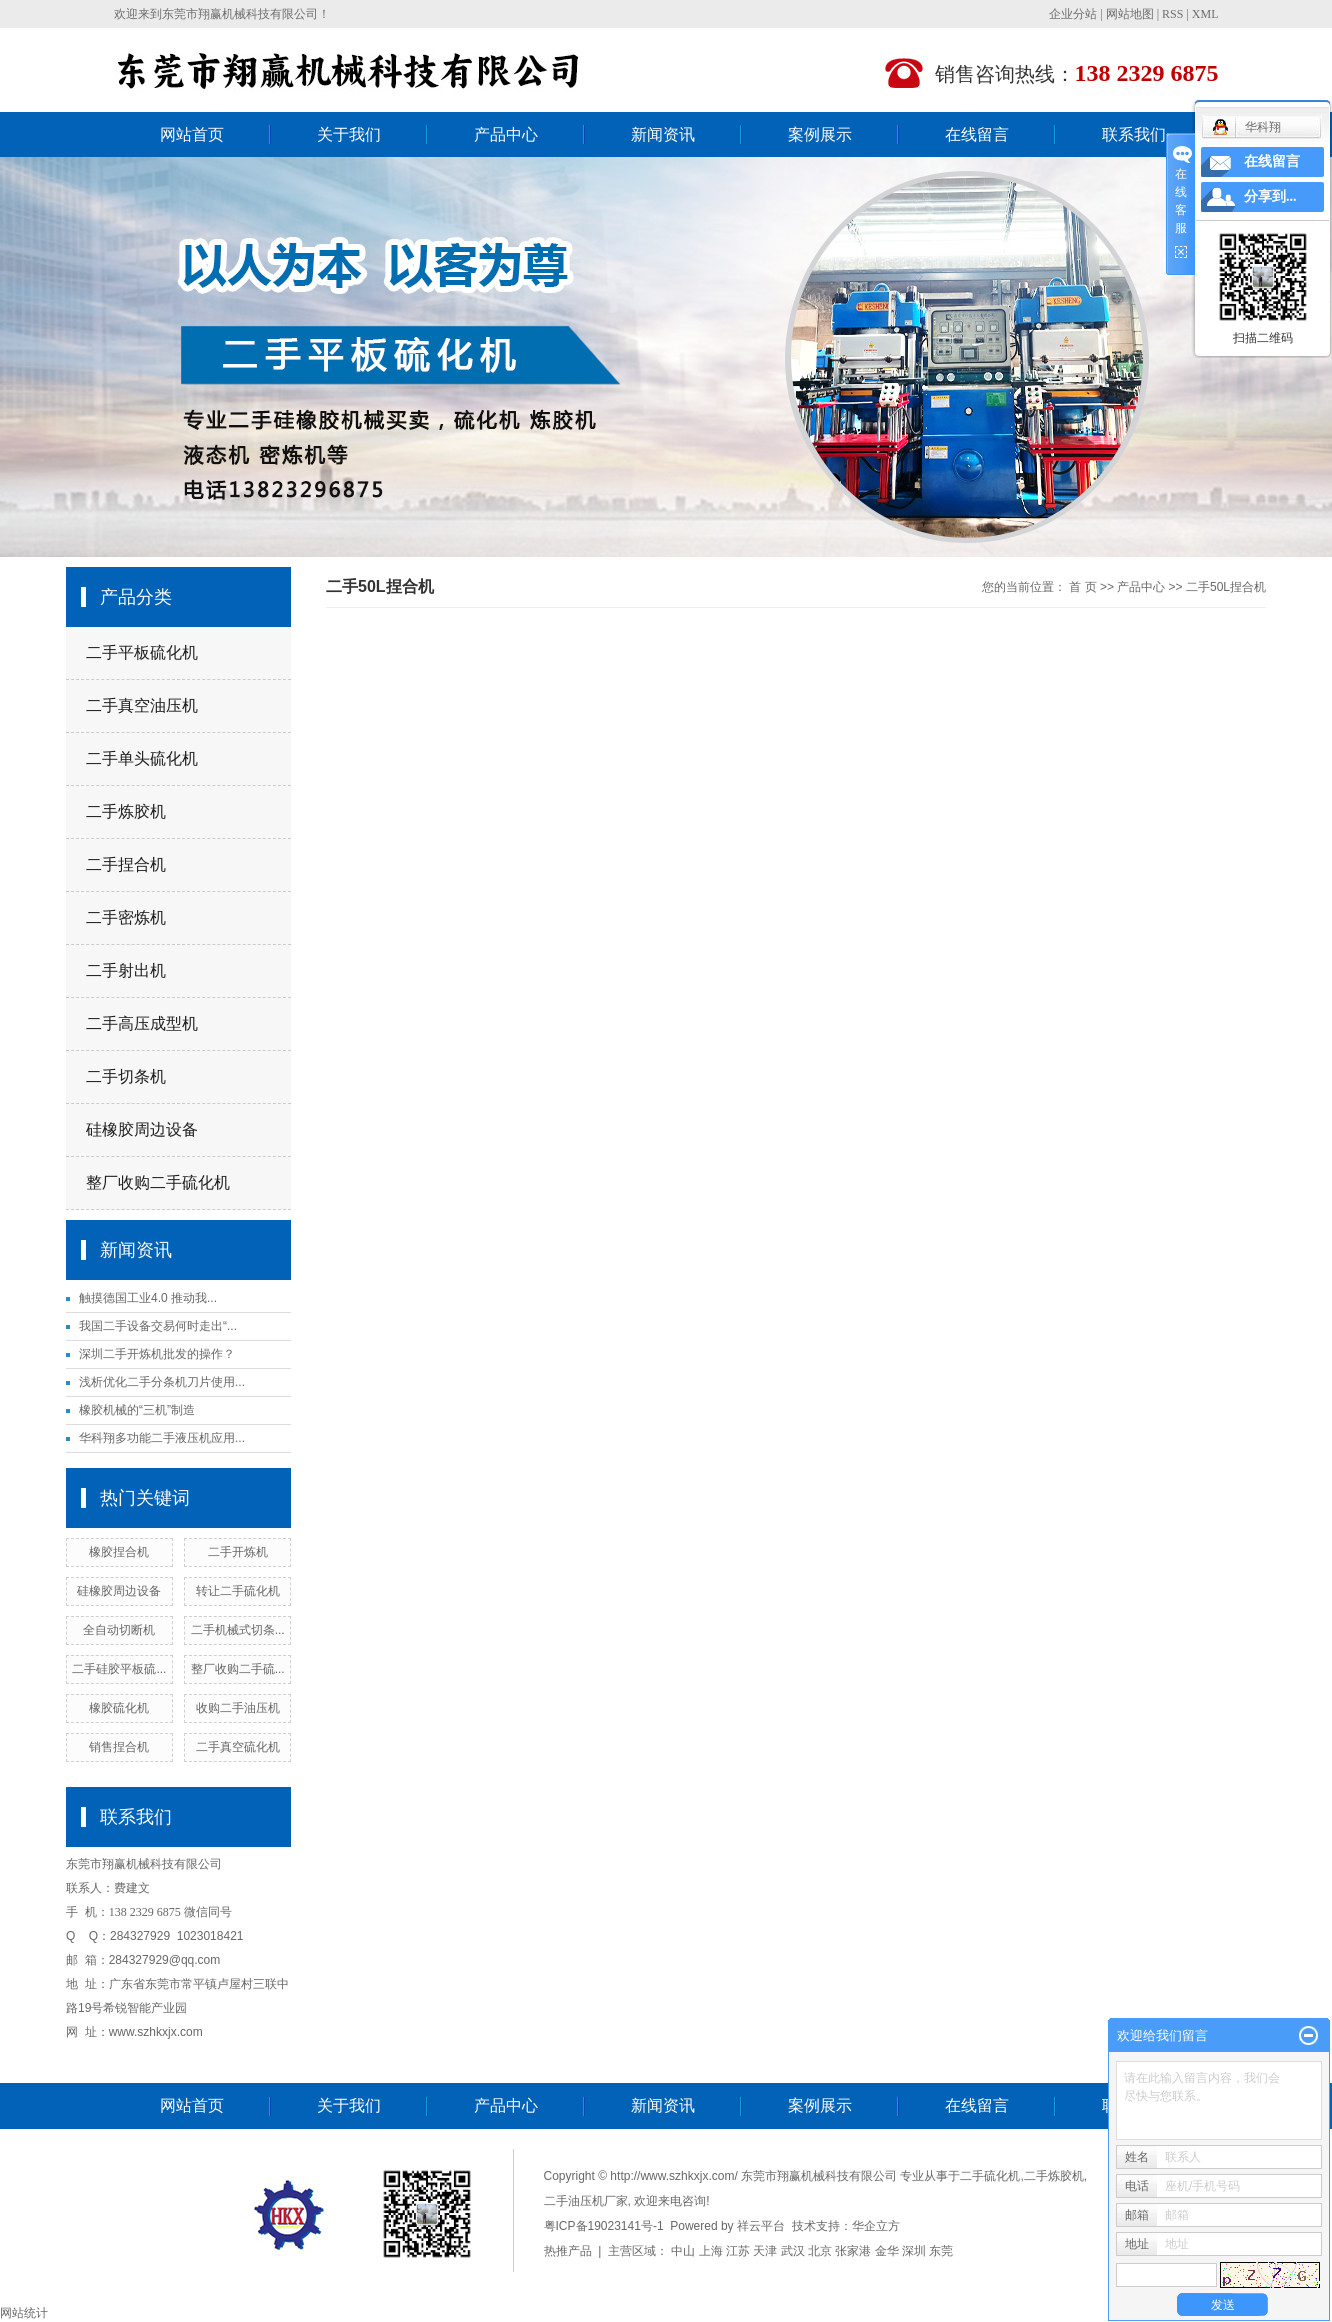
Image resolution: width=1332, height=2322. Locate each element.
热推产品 (568, 2251)
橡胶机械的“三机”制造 (137, 1410)
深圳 (914, 2251)
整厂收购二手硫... (238, 1669)
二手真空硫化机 (238, 1747)
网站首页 (192, 134)
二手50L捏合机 (1226, 587)
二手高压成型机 (142, 1023)
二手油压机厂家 (586, 2201)
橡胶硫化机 (119, 1708)
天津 (765, 2251)
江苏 (738, 2251)
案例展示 (820, 134)
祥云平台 (761, 2226)
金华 (887, 2251)
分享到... (1270, 196)
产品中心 (506, 134)
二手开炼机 (238, 1552)
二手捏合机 (126, 864)
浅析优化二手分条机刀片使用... (162, 1382)
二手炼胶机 (126, 811)
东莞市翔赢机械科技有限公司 (240, 14)
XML (1205, 14)
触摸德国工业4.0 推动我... (148, 1298)
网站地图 (1130, 14)
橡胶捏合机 (119, 1552)
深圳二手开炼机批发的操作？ (157, 1354)
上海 (711, 2251)
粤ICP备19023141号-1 (604, 2226)
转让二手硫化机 (238, 1591)
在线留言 (977, 134)
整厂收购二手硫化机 (158, 1182)
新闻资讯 (663, 134)
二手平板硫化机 (142, 652)
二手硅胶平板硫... (119, 1669)
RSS (1172, 14)
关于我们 (349, 134)
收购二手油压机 (238, 1708)
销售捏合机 (119, 1747)
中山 (683, 2251)
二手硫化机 (990, 2176)
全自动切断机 (119, 1630)
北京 (820, 2251)
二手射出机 (126, 970)
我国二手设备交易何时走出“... (158, 1326)
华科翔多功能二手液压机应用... (162, 1438)
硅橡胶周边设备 (142, 1129)
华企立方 (876, 2226)
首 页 (1082, 587)
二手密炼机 (126, 917)
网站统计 (24, 2313)
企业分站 (1073, 14)
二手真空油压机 (142, 705)
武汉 (793, 2251)
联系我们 (1134, 134)
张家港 (853, 2251)
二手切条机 (126, 1076)
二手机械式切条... (238, 1630)
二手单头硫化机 (142, 758)
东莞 (941, 2251)
